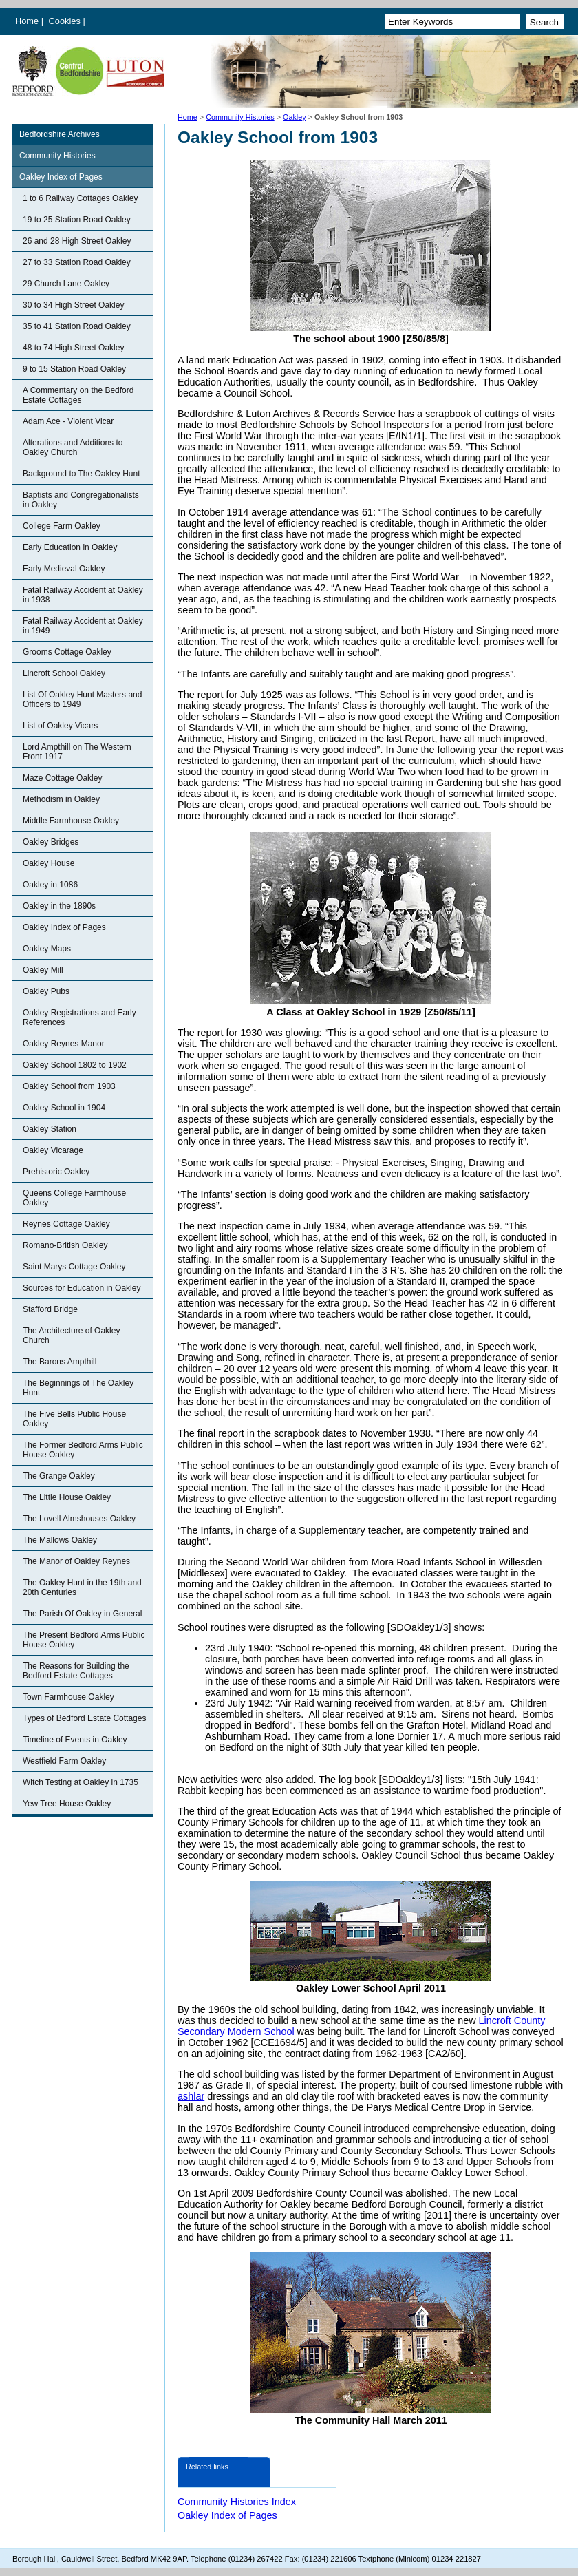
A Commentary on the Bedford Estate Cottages (78, 395)
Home (27, 21)
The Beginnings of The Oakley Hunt (78, 1387)
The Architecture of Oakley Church (71, 1335)
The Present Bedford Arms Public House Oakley (83, 1639)
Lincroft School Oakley (64, 673)
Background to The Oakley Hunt (81, 473)
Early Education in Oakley (70, 547)
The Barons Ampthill (59, 1361)
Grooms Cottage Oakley (67, 652)
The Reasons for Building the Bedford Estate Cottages (76, 1670)
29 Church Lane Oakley (66, 283)
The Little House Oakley (67, 1497)
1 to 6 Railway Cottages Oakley (80, 198)
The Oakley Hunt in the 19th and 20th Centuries (82, 1587)
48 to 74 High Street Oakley (73, 347)
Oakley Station (49, 1129)
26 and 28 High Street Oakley (77, 241)
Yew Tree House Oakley (67, 1803)
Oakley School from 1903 (69, 1086)
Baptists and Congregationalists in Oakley (81, 499)
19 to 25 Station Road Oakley (77, 219)
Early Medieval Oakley (64, 568)
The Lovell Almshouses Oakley (79, 1518)
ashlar (191, 2096)
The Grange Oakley (59, 1476)
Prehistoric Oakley (56, 1171)
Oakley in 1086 (50, 884)
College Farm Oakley (61, 526)
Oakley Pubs (46, 991)
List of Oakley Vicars (60, 725)
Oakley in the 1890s (59, 906)
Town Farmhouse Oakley (68, 1697)
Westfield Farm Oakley (64, 1761)
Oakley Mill (43, 970)
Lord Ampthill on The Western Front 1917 (77, 751)
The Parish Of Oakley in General (82, 1613)
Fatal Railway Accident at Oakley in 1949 (83, 625)
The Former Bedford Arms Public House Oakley (83, 1449)
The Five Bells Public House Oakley (74, 1418)
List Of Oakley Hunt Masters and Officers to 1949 (82, 699)
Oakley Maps (47, 948)
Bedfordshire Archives (59, 134)
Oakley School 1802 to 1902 (75, 1065)
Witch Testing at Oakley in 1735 (80, 1782)
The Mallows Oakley (60, 1540)
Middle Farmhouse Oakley (71, 820)
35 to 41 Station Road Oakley (77, 326)
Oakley (294, 117)
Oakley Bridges (50, 842)
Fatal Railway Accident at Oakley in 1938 (83, 594)
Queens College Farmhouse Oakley (74, 1197)
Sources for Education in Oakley (81, 1288)
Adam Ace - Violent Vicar (68, 421)
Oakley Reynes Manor (64, 1043)
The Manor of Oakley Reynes (76, 1561)
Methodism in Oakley (61, 799)
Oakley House (48, 863)
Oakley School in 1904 (64, 1107)
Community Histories (240, 117)
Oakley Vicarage (53, 1150)
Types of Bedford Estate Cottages (84, 1718)
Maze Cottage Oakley (62, 778)
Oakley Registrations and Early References (79, 1017)
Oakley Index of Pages (61, 177)
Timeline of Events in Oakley (75, 1739)
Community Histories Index (237, 2501)
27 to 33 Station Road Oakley (77, 262)
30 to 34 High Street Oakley (73, 305)
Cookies (66, 21)
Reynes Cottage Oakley (66, 1224)
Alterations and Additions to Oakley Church (72, 447)
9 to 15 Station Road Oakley (74, 369)
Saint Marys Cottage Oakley (74, 1266)
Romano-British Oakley (65, 1245)
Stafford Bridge (50, 1309)
